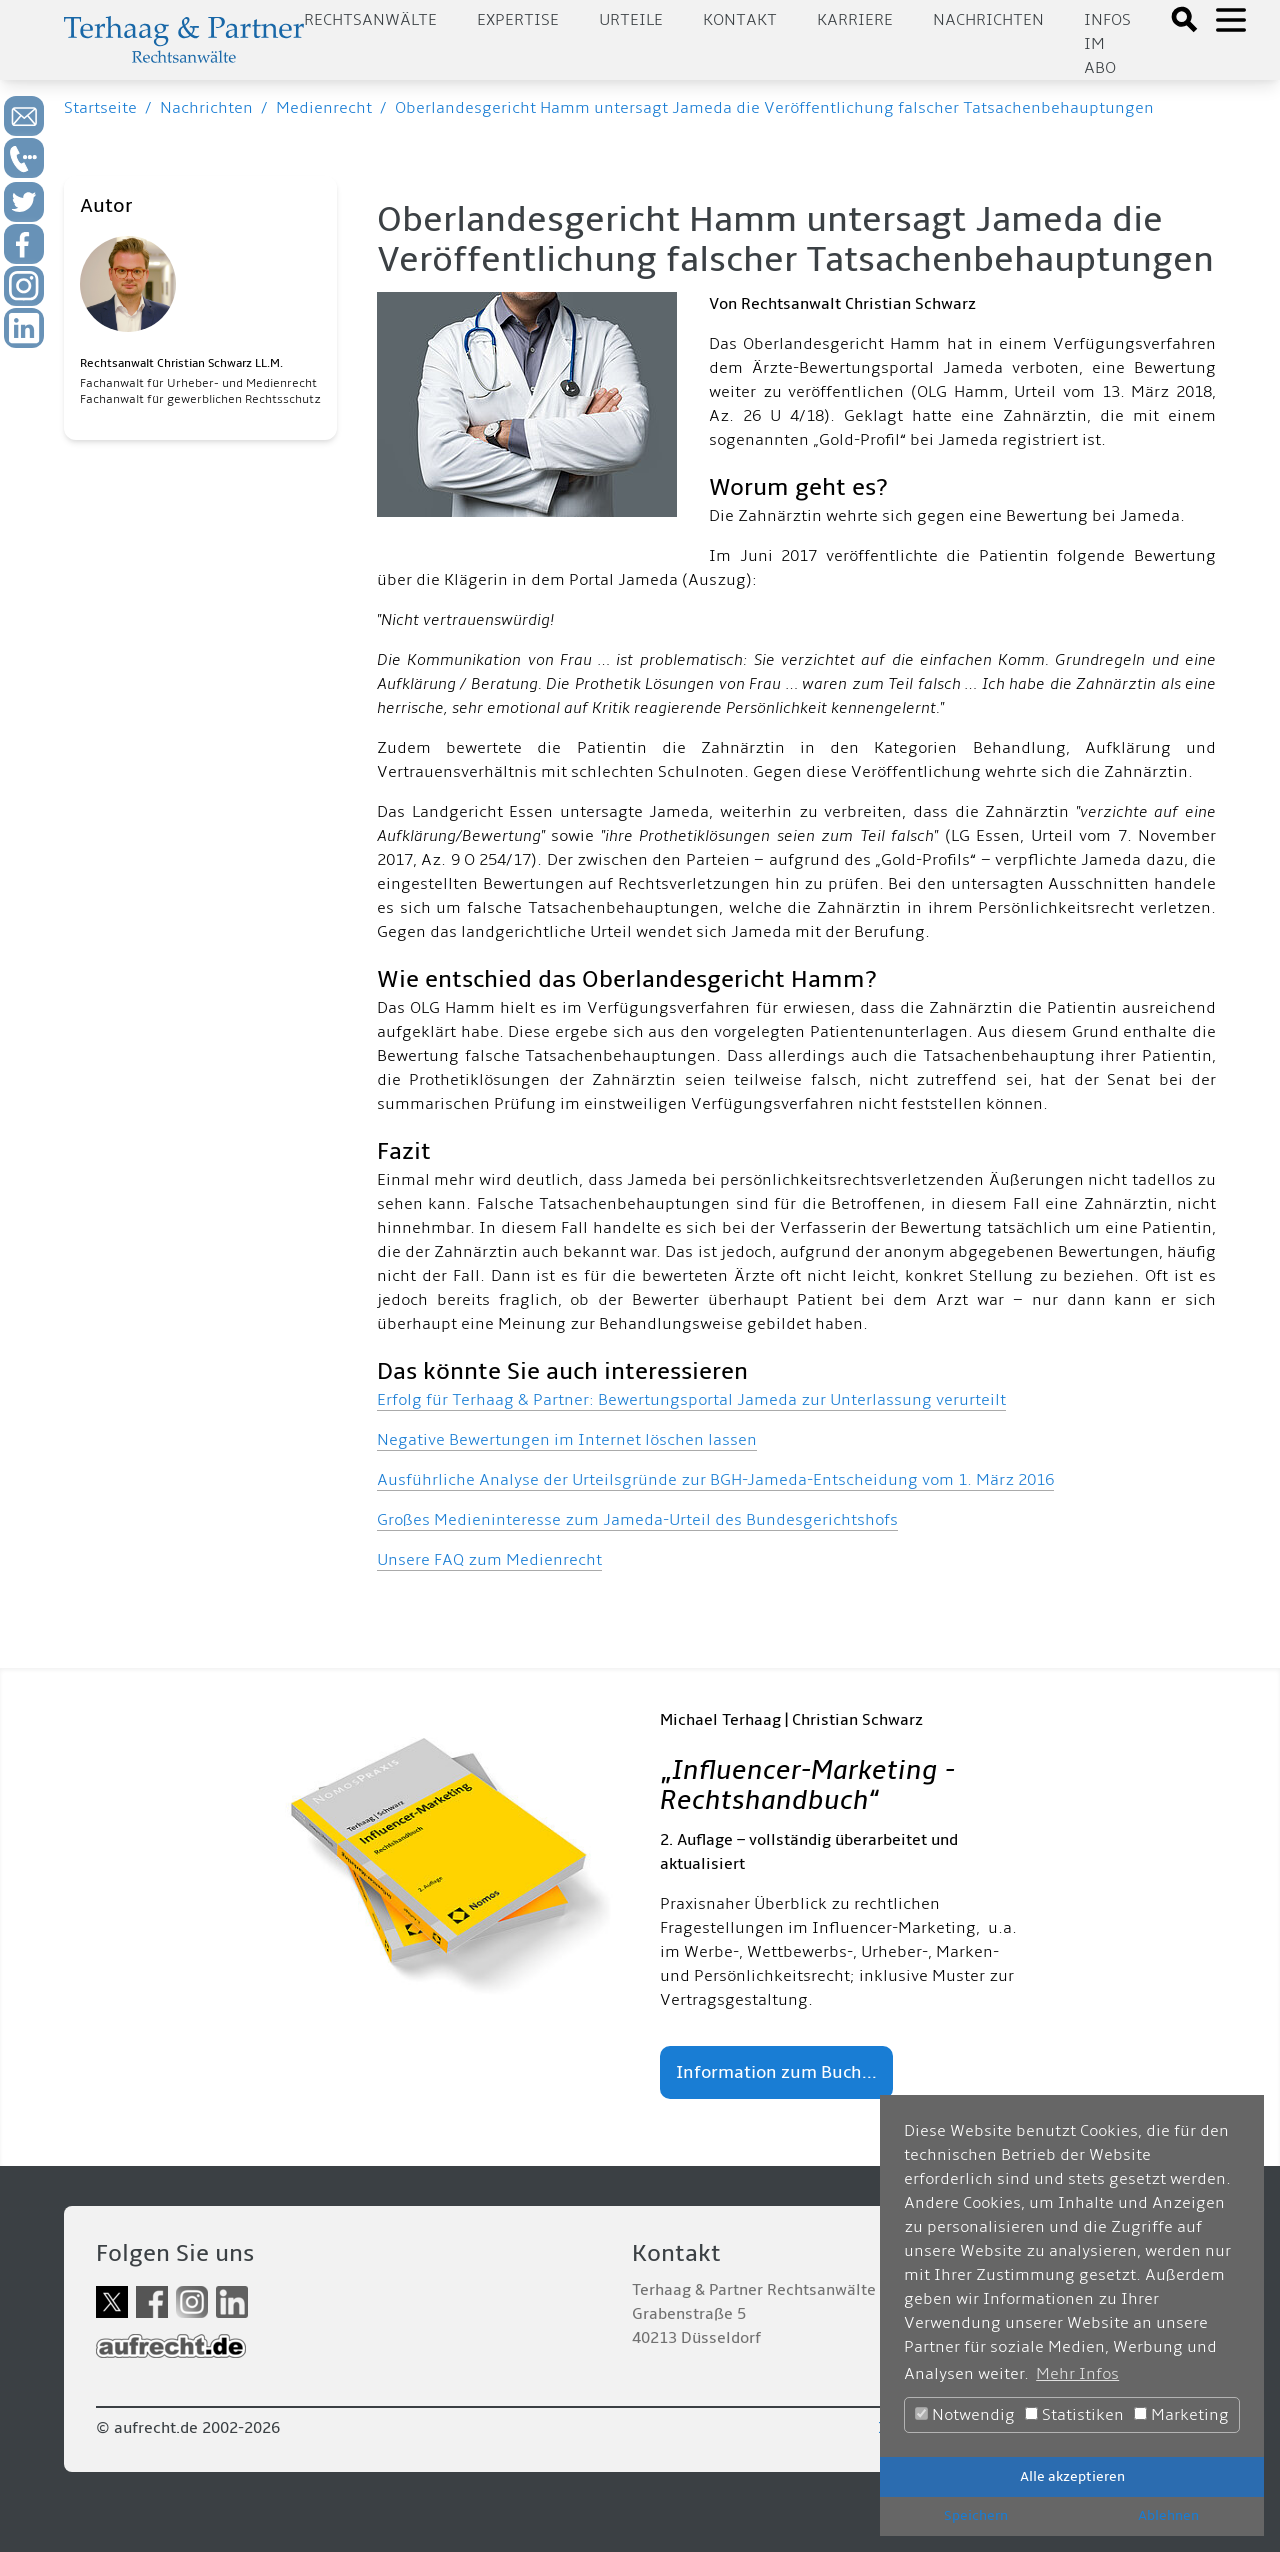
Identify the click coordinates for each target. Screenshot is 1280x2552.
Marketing (1181, 2415)
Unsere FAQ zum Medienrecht (489, 1560)
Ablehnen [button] (1168, 2515)
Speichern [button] (976, 2515)
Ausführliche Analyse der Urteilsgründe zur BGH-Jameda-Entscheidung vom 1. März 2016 (715, 1480)
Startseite (100, 108)
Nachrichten (988, 20)
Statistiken (1074, 2415)
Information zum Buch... (776, 2072)
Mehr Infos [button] (1077, 2374)
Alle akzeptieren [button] (1072, 2476)
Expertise (518, 20)
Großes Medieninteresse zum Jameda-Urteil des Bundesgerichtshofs (637, 1520)
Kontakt (740, 20)
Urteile (631, 20)
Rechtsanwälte (370, 20)
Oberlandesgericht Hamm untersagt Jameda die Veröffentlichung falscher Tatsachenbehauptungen (774, 108)
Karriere (855, 20)
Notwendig (965, 2415)
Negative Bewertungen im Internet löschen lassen (567, 1440)
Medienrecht (324, 108)
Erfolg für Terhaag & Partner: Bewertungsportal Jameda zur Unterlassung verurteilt (691, 1400)
